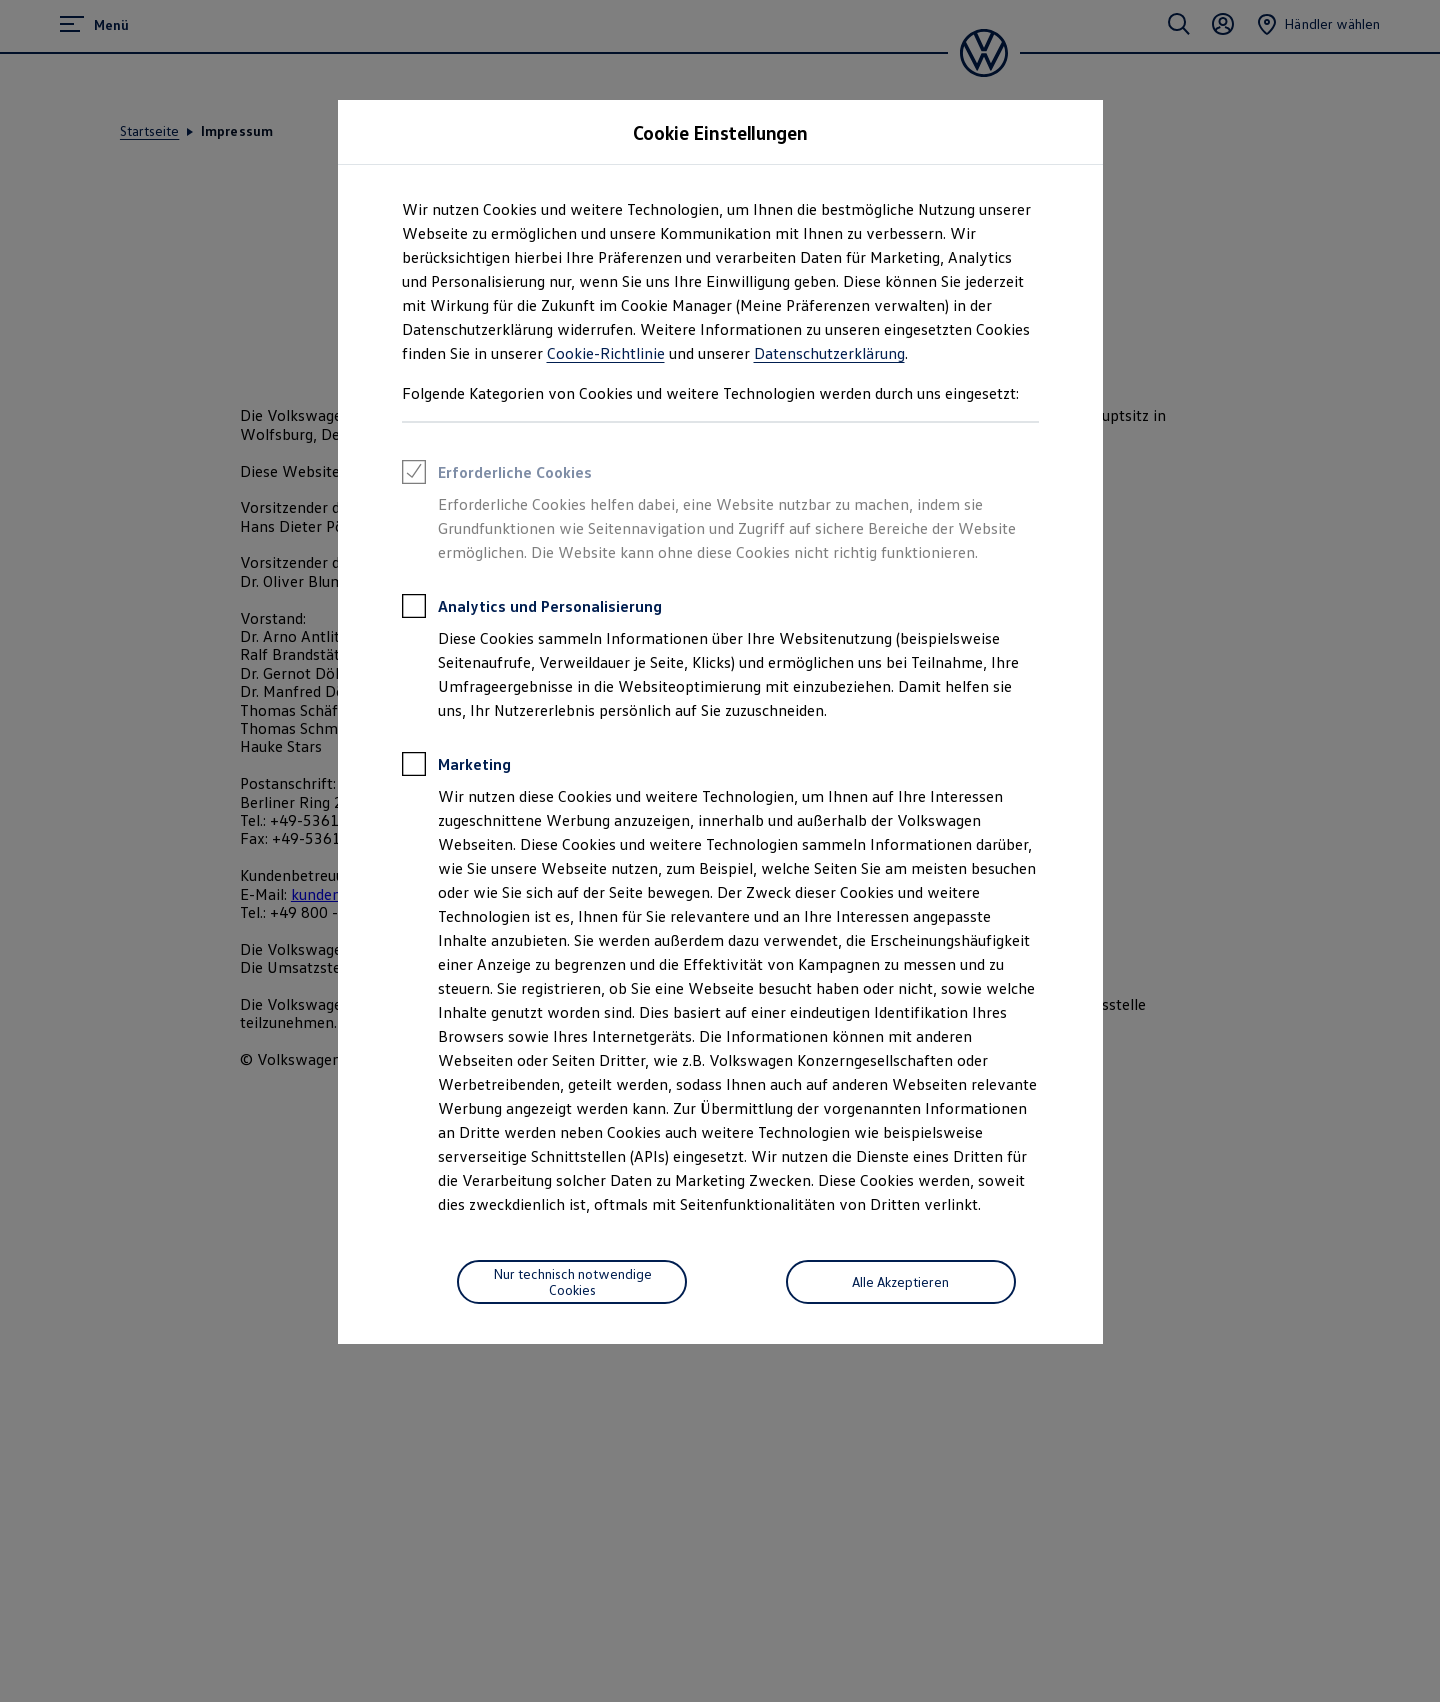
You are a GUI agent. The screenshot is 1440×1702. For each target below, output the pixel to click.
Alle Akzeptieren (900, 1281)
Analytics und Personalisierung (532, 609)
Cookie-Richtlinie (606, 353)
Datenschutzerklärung (829, 353)
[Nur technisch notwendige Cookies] (572, 1282)
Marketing (456, 767)
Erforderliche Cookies (497, 475)
